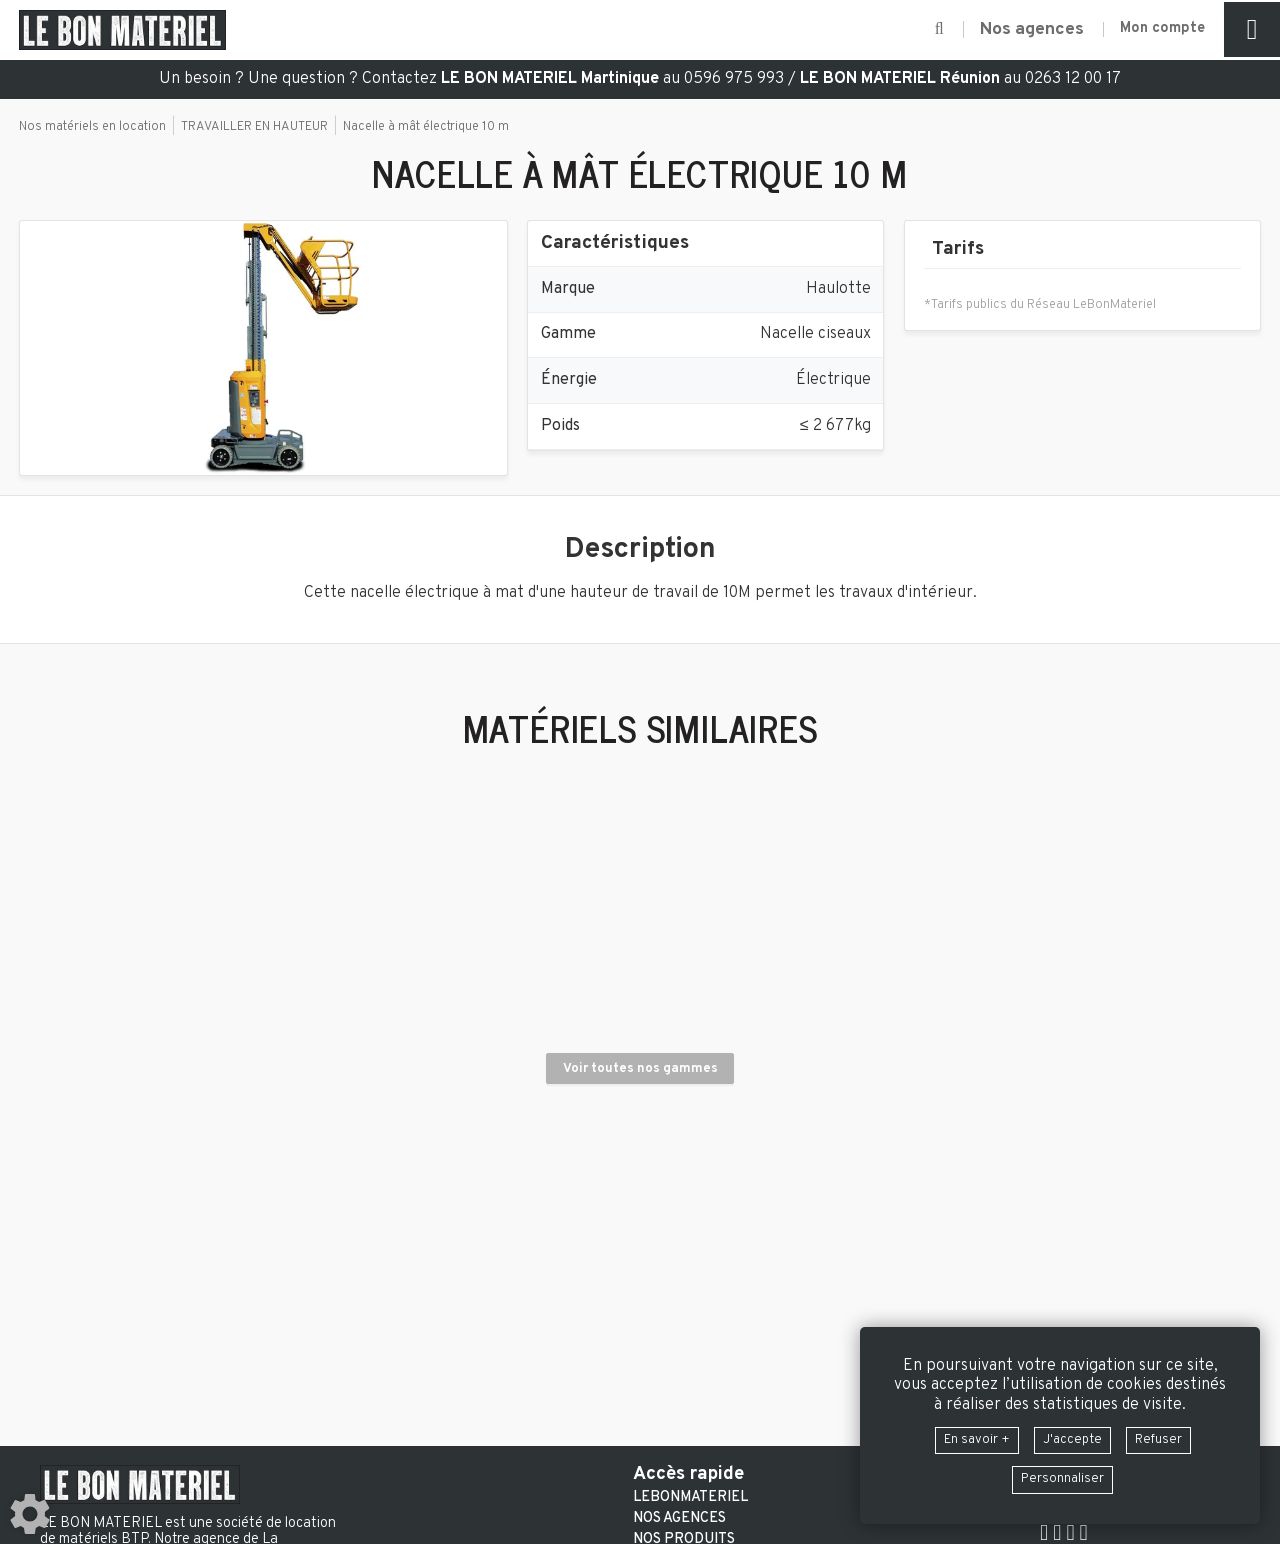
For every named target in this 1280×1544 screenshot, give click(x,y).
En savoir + (965, 1435)
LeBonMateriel (690, 1498)
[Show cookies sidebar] (30, 1514)
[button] (917, 30)
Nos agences (679, 1519)
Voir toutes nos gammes (640, 1198)
